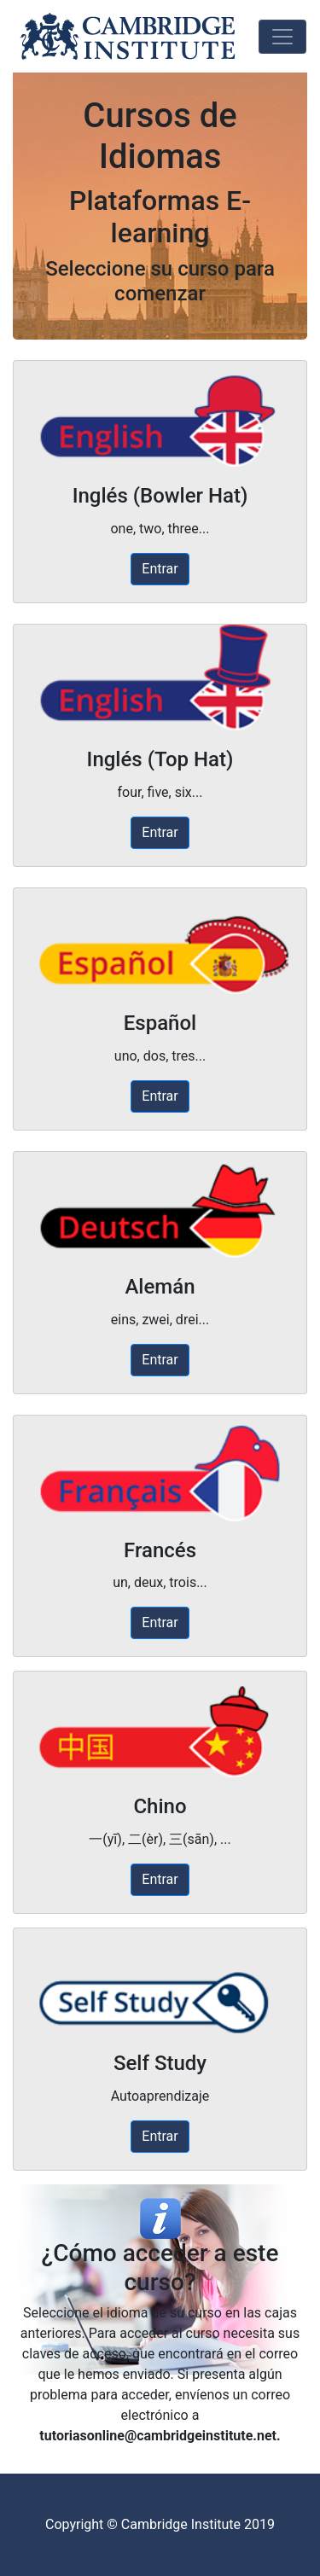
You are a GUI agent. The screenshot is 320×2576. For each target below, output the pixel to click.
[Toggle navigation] (282, 37)
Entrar (159, 569)
